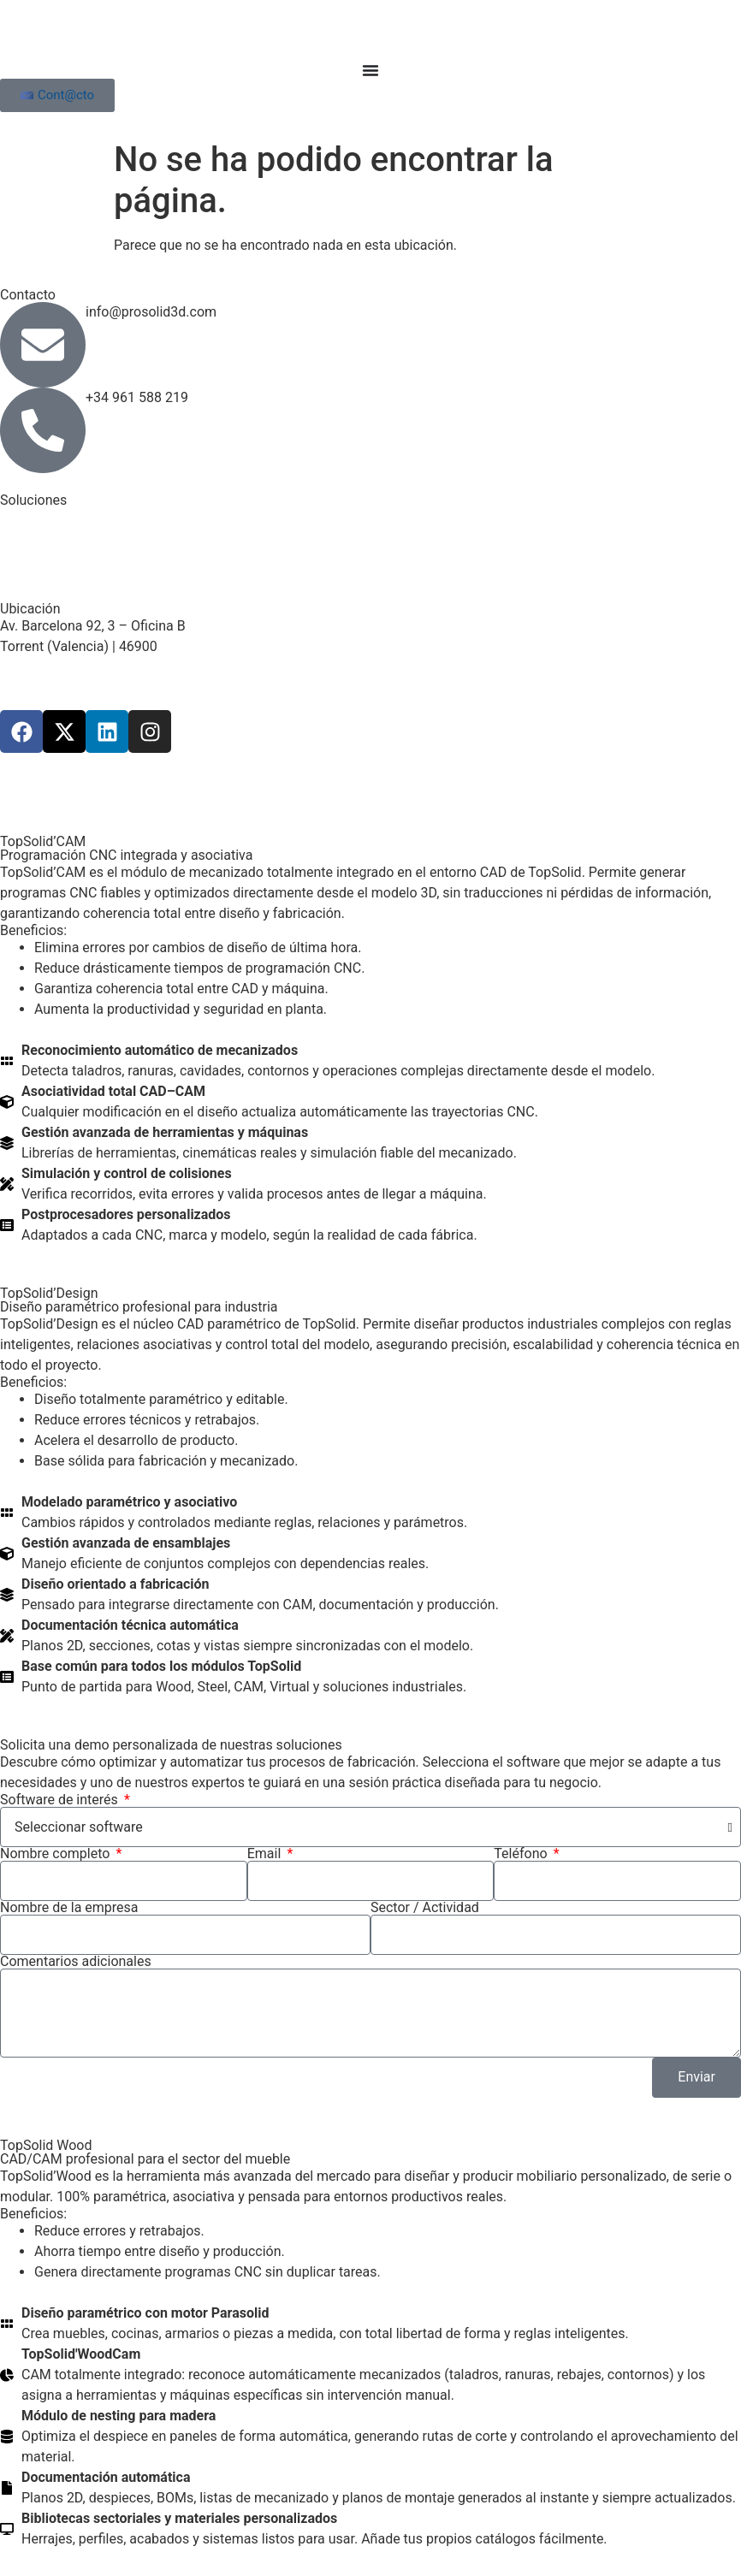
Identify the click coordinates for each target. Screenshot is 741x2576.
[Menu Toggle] (370, 70)
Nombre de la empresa (69, 1908)
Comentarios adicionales (75, 1962)
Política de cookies (485, 783)
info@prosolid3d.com (151, 312)
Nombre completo (56, 1854)
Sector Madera (44, 517)
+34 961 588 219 (137, 397)
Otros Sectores (45, 558)
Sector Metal (38, 538)
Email (266, 1854)
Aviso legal (233, 783)
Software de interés (61, 1800)
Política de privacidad (347, 783)
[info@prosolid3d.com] (43, 345)
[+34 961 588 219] (43, 430)
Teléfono (522, 1854)
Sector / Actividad (424, 1908)
